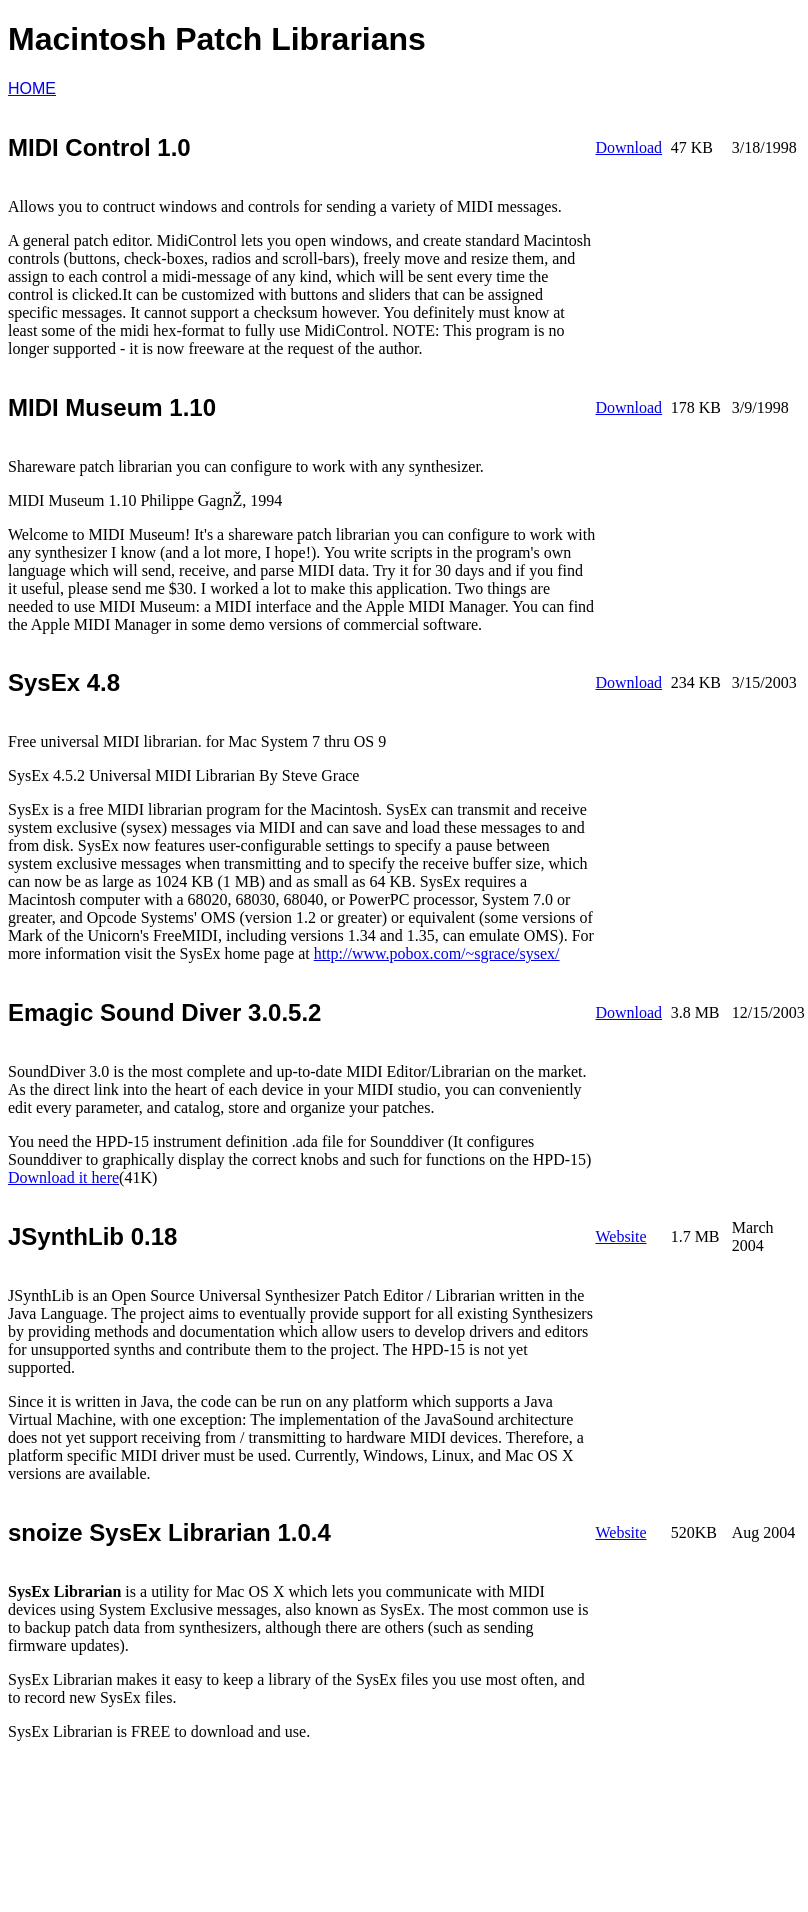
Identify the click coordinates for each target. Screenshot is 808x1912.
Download (628, 147)
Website (620, 1236)
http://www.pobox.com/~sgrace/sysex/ (437, 953)
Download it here (63, 1177)
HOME (32, 88)
